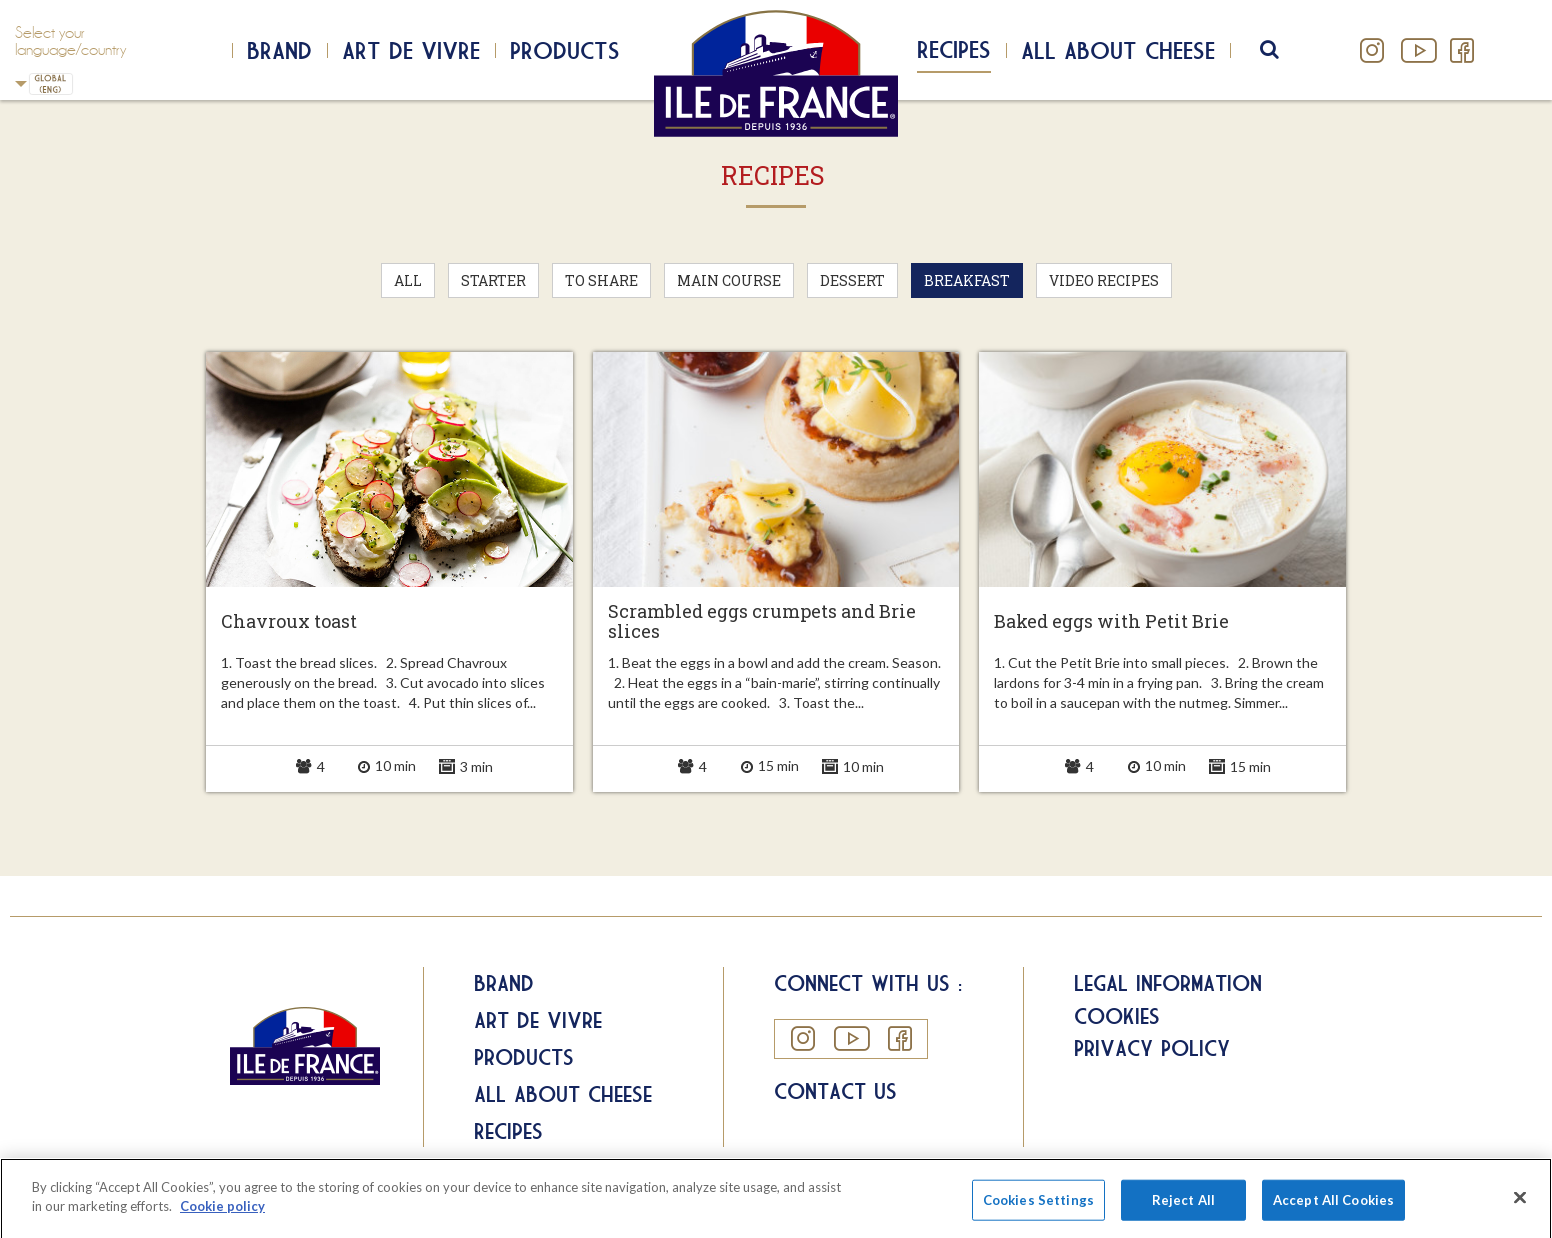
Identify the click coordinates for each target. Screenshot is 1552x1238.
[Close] (1520, 1210)
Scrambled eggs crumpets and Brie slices (762, 622)
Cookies (1117, 1016)
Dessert (852, 280)
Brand (279, 50)
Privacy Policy (1152, 1048)
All (408, 280)
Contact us (835, 1091)
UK (21, 83)
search (1282, 50)
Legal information (1168, 983)
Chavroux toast (289, 622)
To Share (601, 280)
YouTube (1417, 50)
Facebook (1461, 50)
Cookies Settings (1038, 1212)
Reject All (1183, 1212)
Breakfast (967, 280)
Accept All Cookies (1333, 1212)
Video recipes (1104, 280)
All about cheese (1118, 50)
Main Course (729, 280)
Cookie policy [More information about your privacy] (222, 1219)
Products (565, 50)
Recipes (954, 49)
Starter (493, 280)
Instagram (1372, 50)
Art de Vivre (411, 50)
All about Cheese (563, 1094)
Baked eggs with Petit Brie (1111, 622)
